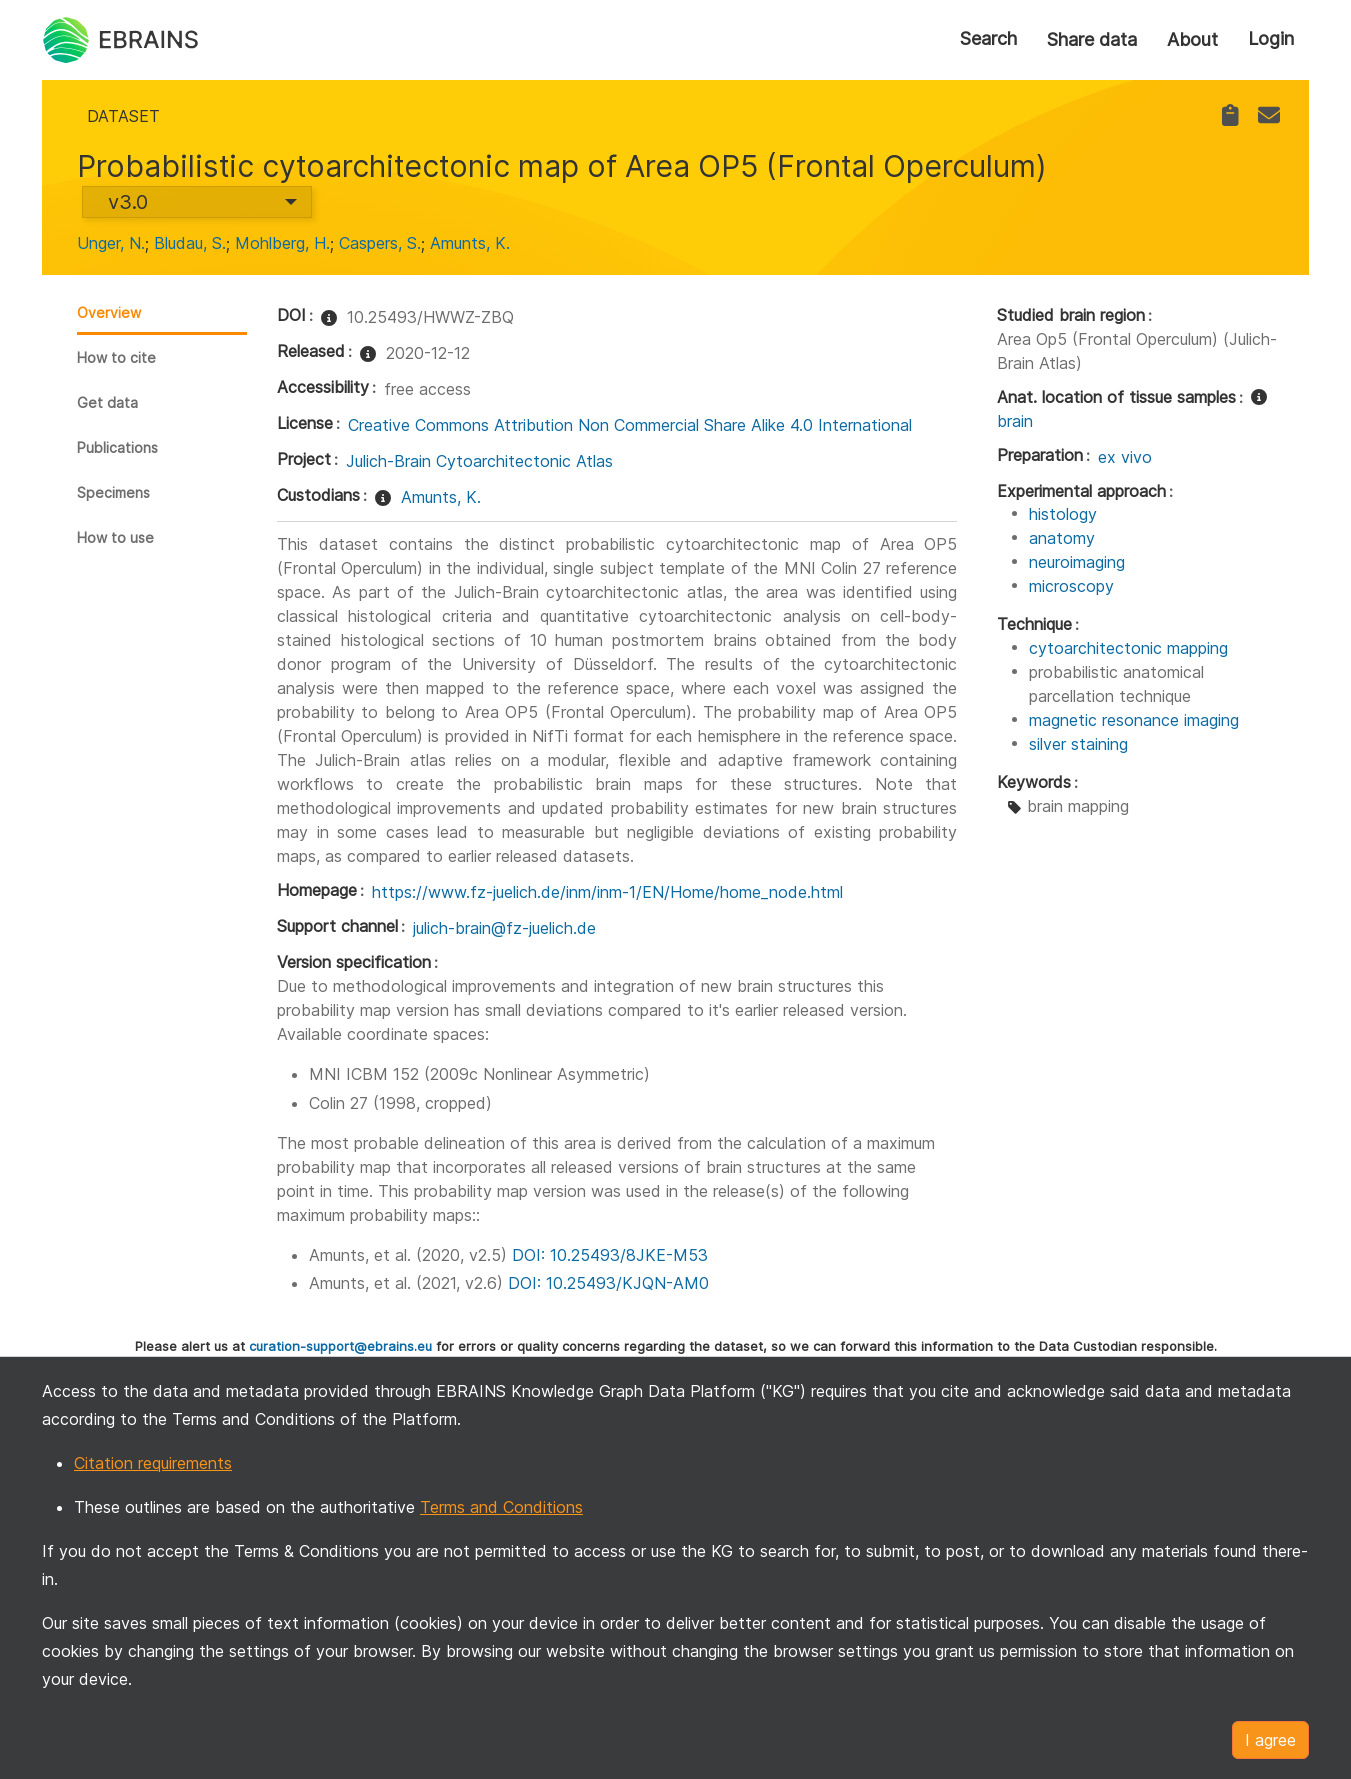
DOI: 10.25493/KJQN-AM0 (608, 1283)
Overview (109, 312)
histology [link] (1063, 514)
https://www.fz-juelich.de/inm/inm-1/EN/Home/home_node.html (607, 892)
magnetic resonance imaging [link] (1134, 720)
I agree (1270, 1740)
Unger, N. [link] (111, 243)
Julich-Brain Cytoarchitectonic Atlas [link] (479, 461)
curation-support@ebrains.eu (340, 1346)
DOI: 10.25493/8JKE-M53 (610, 1255)
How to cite (116, 357)
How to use (115, 537)
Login (1271, 38)
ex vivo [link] (1125, 457)
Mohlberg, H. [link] (282, 243)
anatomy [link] (1062, 538)
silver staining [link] (1078, 744)
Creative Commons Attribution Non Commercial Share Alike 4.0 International (630, 425)
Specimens (113, 492)
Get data (107, 402)
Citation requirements (153, 1463)
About (1192, 39)
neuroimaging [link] (1077, 562)
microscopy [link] (1071, 586)
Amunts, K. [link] (470, 243)
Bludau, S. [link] (190, 243)
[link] (1230, 115)
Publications (117, 447)
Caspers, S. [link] (380, 243)
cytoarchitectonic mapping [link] (1128, 648)
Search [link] (988, 38)
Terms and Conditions (501, 1507)
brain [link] (1015, 421)
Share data (1092, 39)
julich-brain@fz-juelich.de (504, 928)
